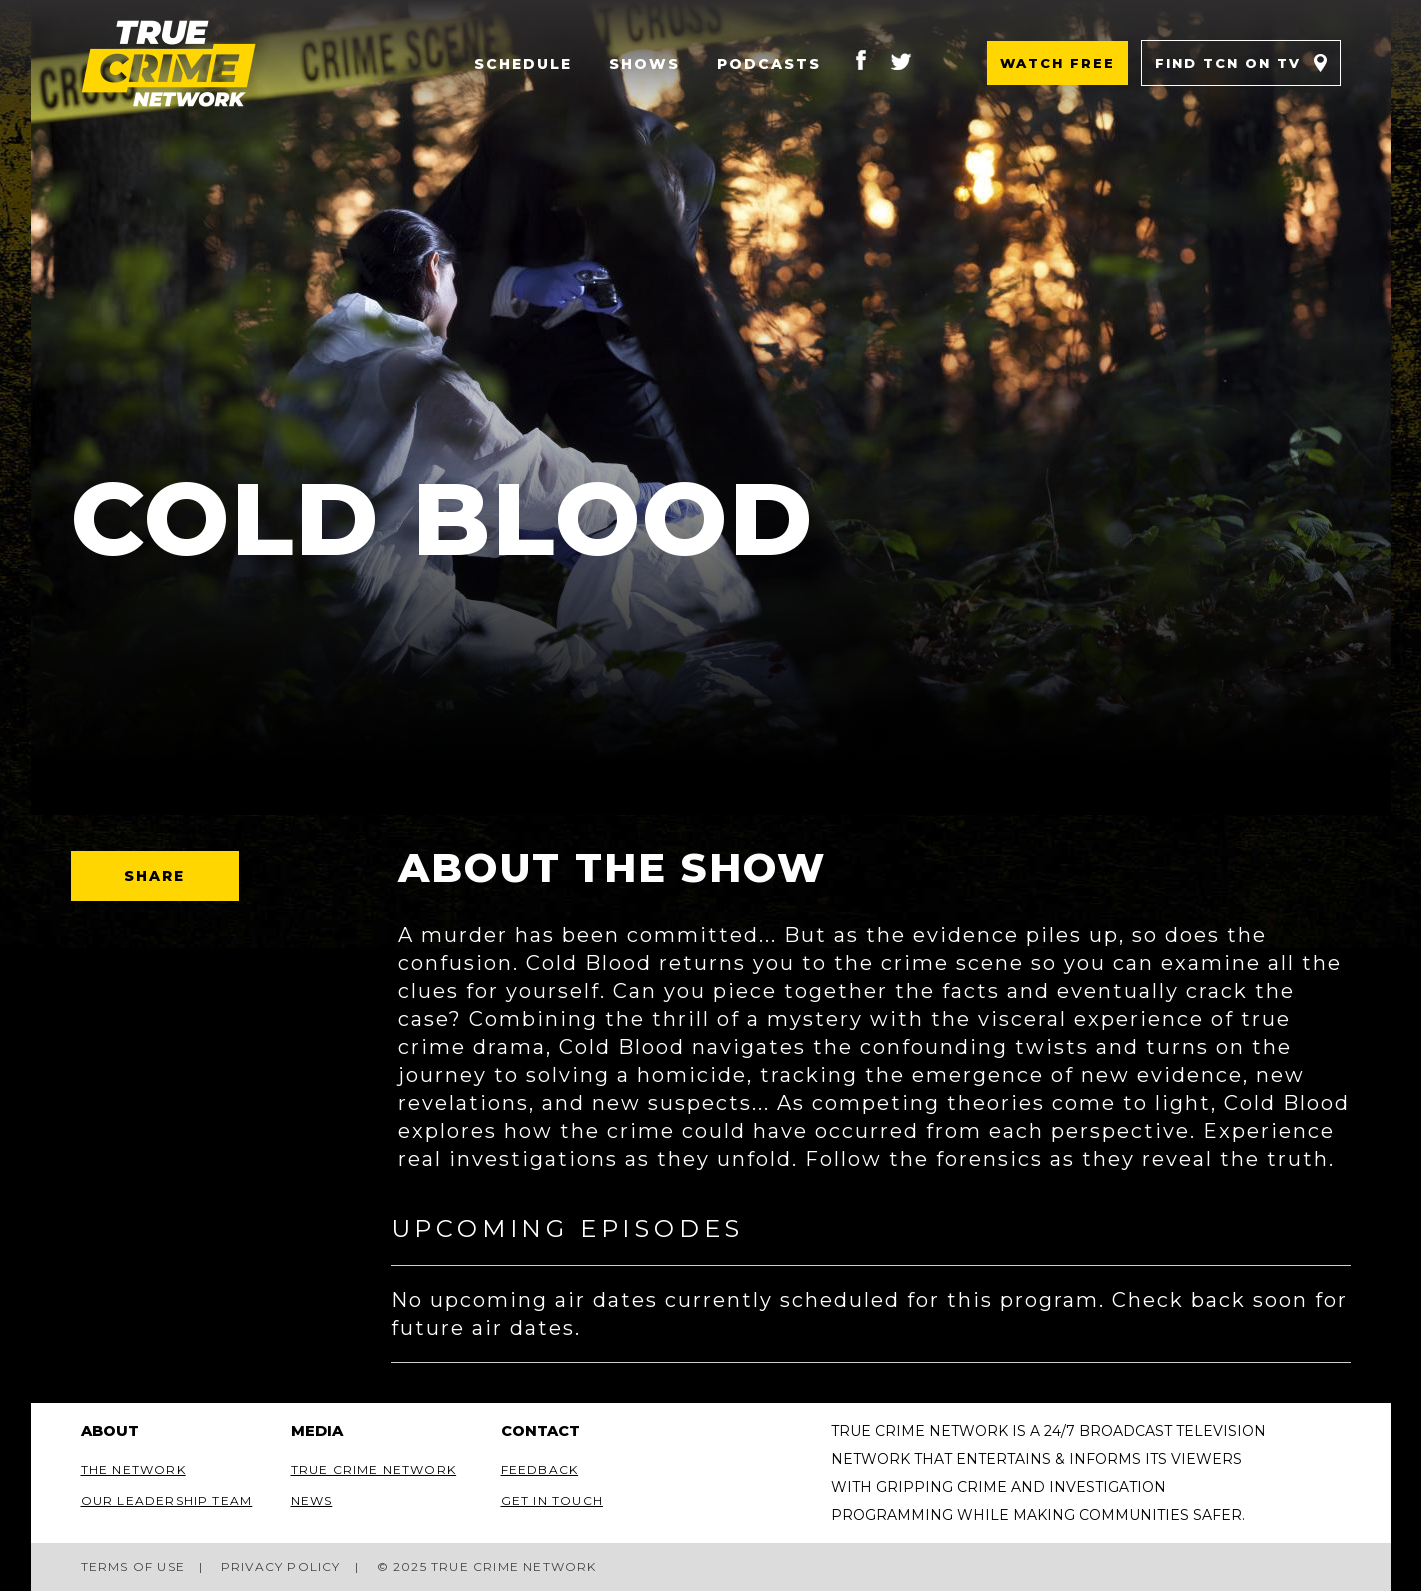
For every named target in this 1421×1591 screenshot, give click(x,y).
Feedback (540, 1469)
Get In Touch (552, 1500)
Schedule (523, 64)
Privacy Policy (281, 1566)
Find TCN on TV (1228, 63)
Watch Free (1057, 63)
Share (155, 876)
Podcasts (769, 64)
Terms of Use (133, 1566)
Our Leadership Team (167, 1500)
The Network (133, 1469)
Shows (644, 64)
